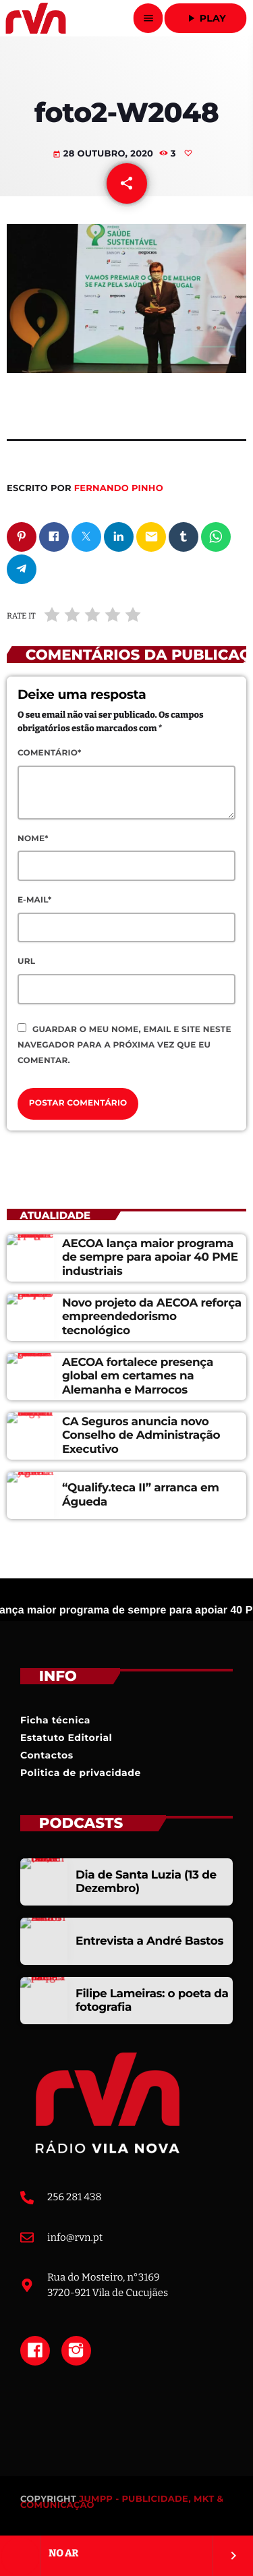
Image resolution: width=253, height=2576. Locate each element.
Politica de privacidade (80, 1773)
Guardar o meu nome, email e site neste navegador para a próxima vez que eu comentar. (124, 1045)
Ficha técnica (55, 1720)
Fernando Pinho (118, 488)
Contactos (47, 1755)
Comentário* (50, 753)
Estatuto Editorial (66, 1737)
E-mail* (34, 900)
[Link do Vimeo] (35, 18)
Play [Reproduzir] (205, 18)
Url (26, 961)
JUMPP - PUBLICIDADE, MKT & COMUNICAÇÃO (121, 2502)
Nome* (33, 839)
